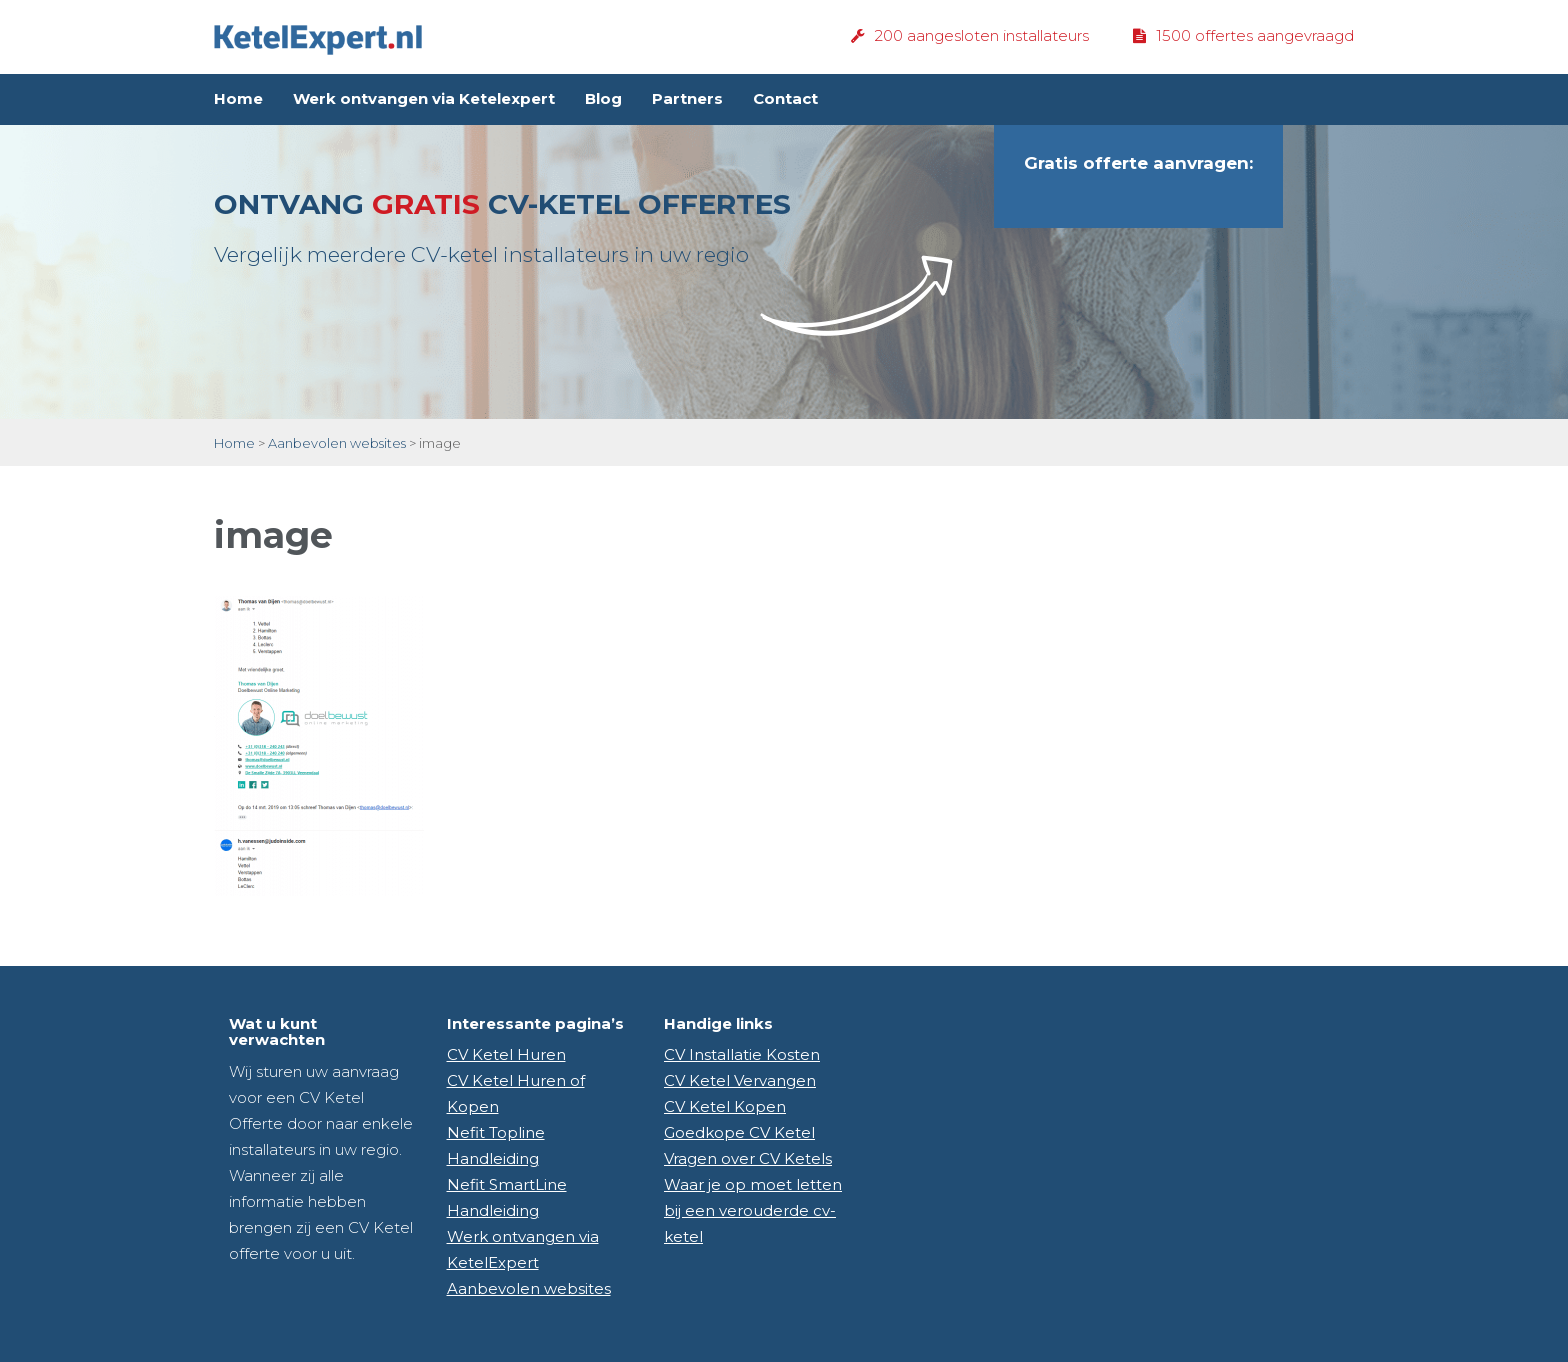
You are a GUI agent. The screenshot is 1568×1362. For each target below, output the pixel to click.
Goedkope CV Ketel (739, 1132)
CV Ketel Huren (506, 1054)
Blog (603, 98)
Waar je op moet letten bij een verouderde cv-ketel (753, 1210)
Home (238, 98)
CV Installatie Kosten (742, 1054)
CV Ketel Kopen (725, 1106)
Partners (687, 98)
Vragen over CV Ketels (748, 1158)
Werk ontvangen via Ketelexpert (424, 98)
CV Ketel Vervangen (740, 1080)
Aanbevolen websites (337, 443)
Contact (785, 98)
